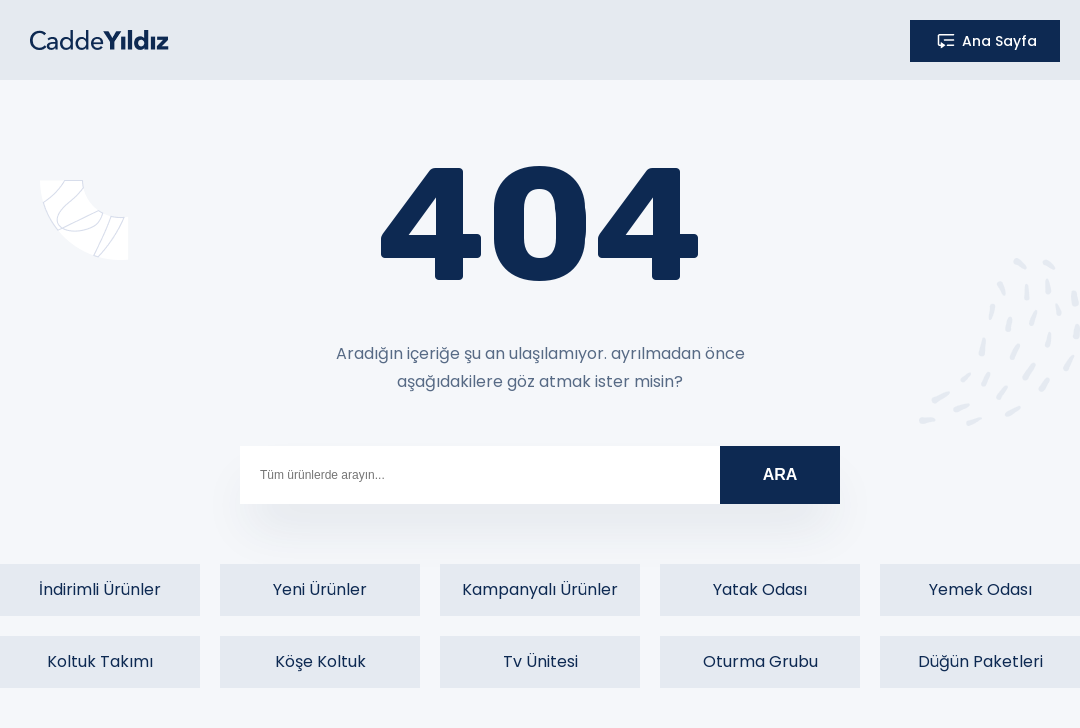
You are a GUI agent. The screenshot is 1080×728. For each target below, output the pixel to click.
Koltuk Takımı (100, 661)
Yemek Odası (980, 589)
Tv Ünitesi (540, 661)
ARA (780, 474)
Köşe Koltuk (320, 661)
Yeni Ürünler (320, 589)
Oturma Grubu (760, 661)
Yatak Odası (760, 589)
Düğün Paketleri (980, 661)
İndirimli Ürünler (100, 589)
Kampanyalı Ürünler (540, 589)
